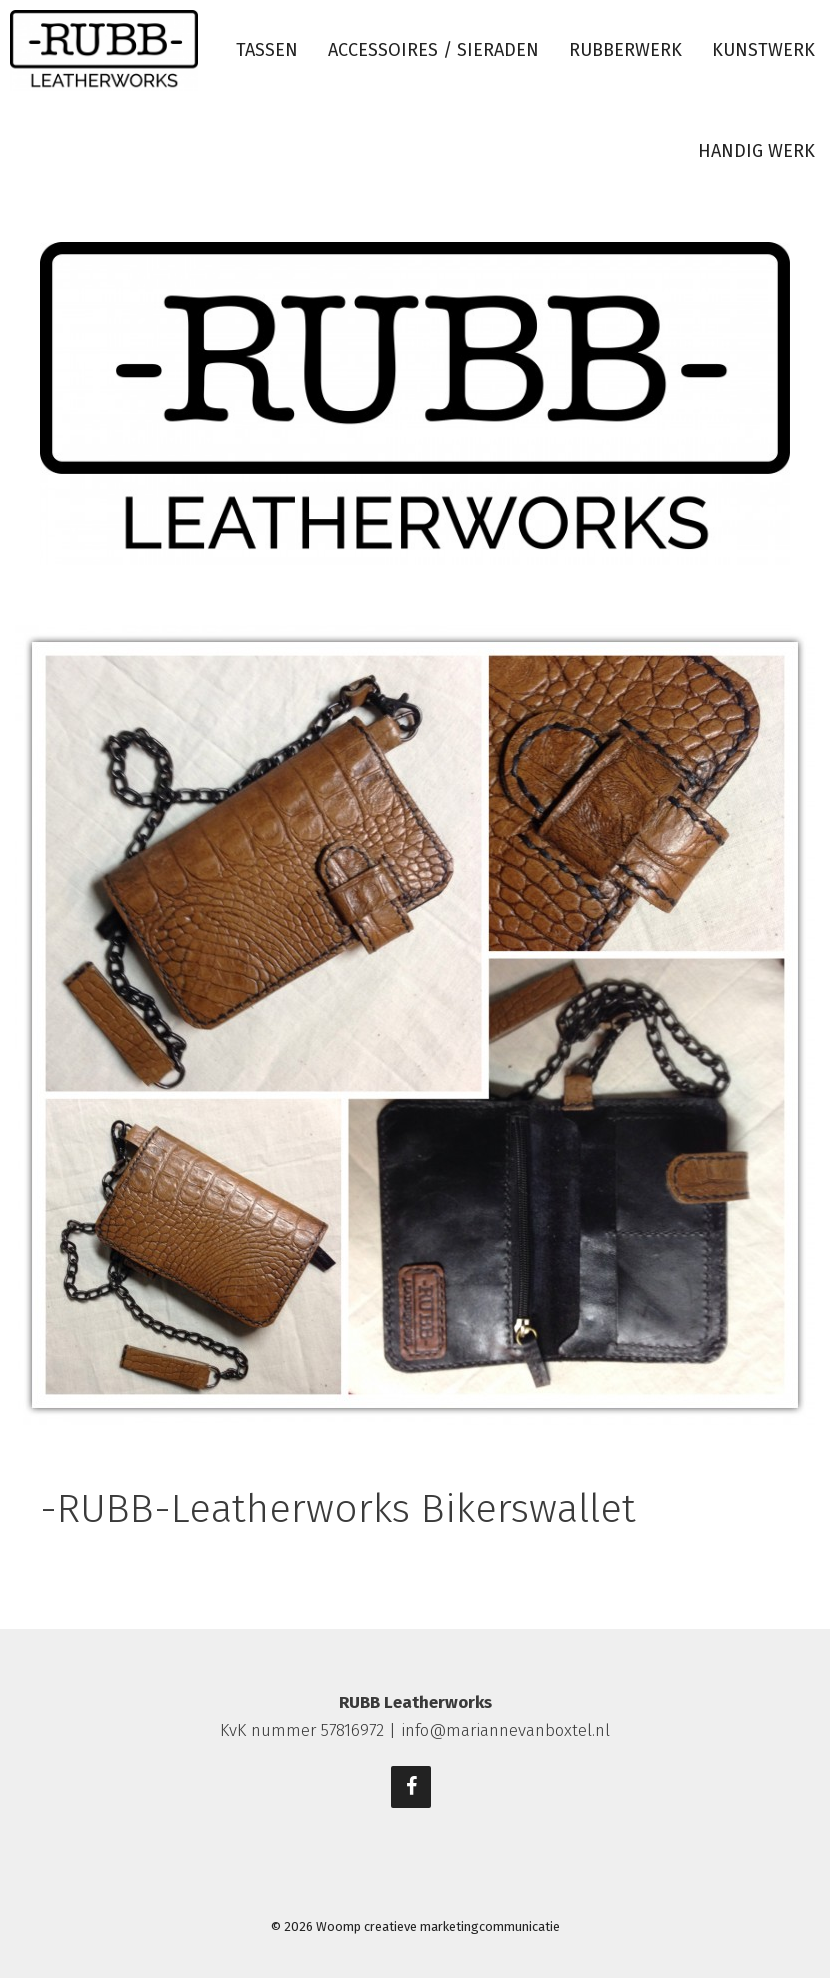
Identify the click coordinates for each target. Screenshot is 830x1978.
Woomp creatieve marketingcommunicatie (438, 1926)
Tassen (267, 50)
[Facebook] (411, 1787)
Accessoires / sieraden (433, 50)
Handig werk (756, 151)
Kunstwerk (763, 50)
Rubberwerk (625, 50)
